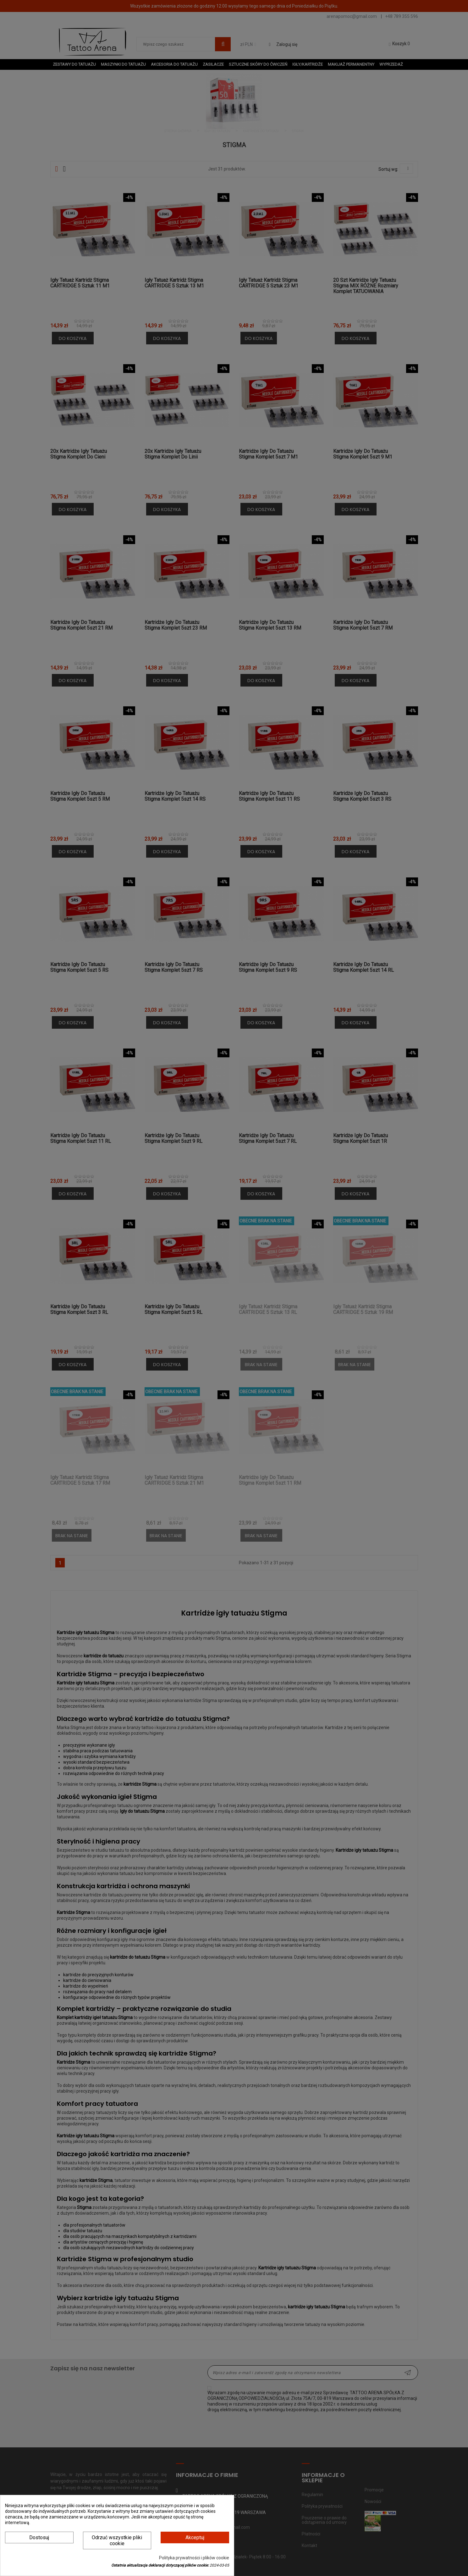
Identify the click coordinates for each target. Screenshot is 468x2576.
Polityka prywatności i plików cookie (194, 2557)
